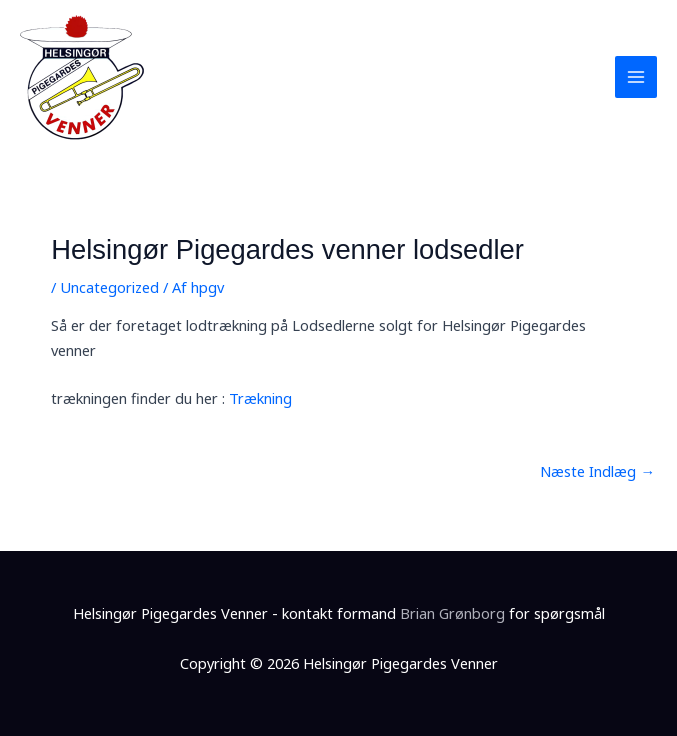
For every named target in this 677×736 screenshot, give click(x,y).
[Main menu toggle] (636, 77)
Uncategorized (109, 287)
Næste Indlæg (597, 471)
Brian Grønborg (452, 613)
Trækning (260, 398)
